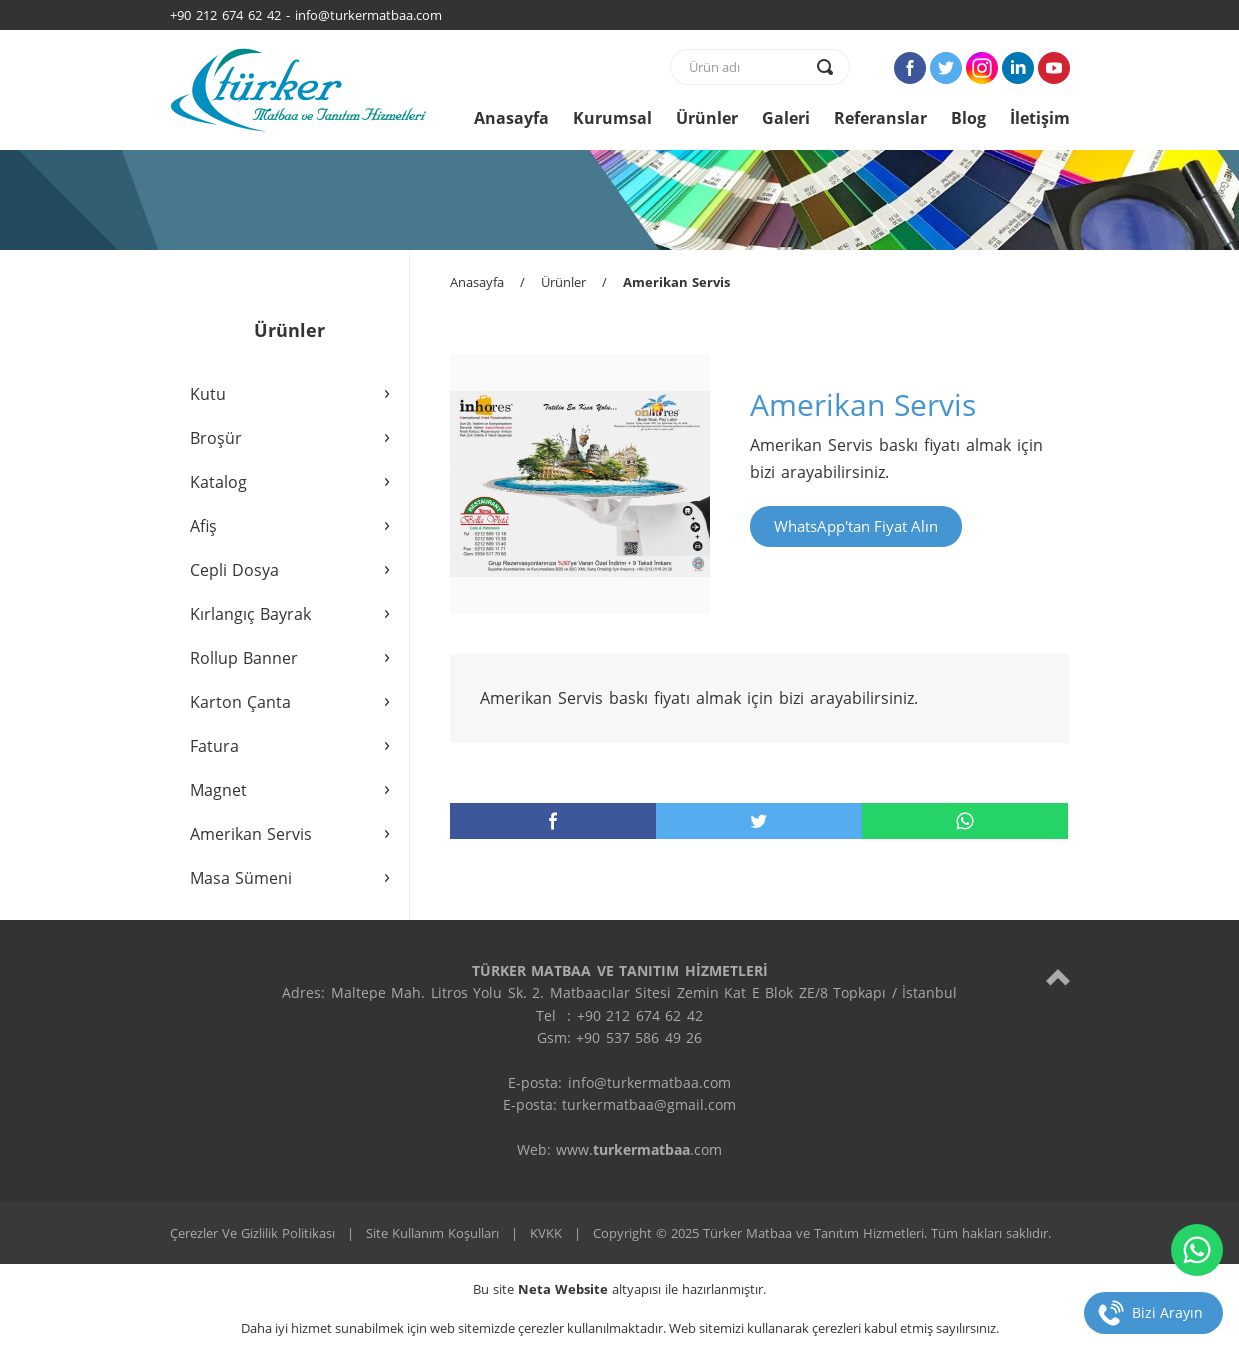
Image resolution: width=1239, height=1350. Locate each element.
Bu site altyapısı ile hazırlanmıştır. (619, 1289)
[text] (747, 67)
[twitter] (759, 821)
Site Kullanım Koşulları (432, 1233)
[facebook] (553, 821)
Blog (968, 118)
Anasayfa (511, 118)
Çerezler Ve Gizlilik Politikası (252, 1233)
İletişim (1040, 118)
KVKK (546, 1233)
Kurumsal (612, 118)
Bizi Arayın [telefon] (1167, 1312)
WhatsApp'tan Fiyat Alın (856, 526)
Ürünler (707, 118)
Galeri (786, 118)
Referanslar (880, 118)
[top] (1058, 976)
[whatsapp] (965, 821)
